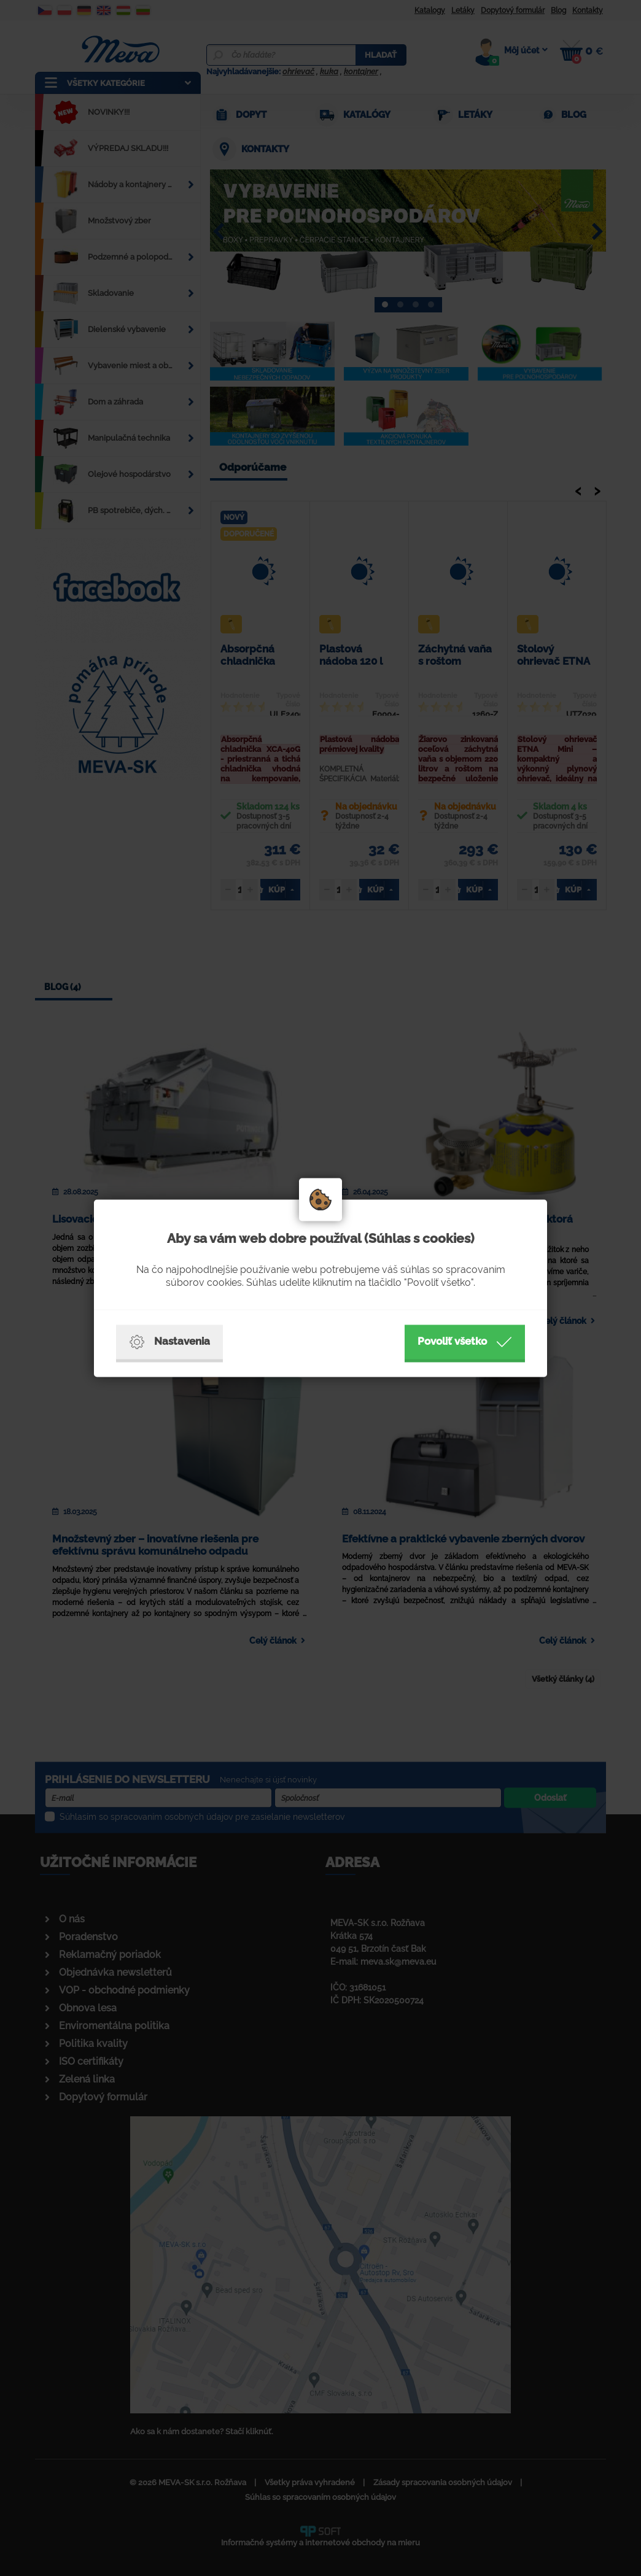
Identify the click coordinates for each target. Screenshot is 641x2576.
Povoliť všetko (465, 1342)
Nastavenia (169, 1342)
